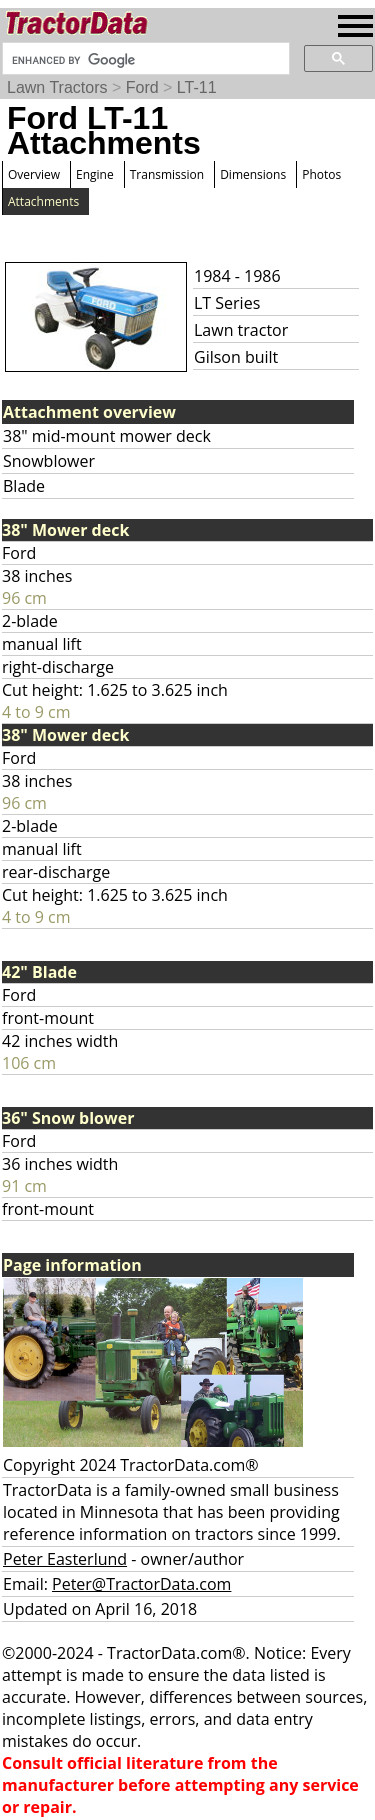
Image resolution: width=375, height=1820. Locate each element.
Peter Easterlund (65, 1559)
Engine (95, 174)
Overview (34, 174)
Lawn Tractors (57, 87)
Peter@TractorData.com (141, 1584)
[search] (144, 60)
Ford (142, 87)
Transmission (167, 174)
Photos (321, 174)
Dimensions (253, 174)
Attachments (43, 201)
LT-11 (197, 87)
